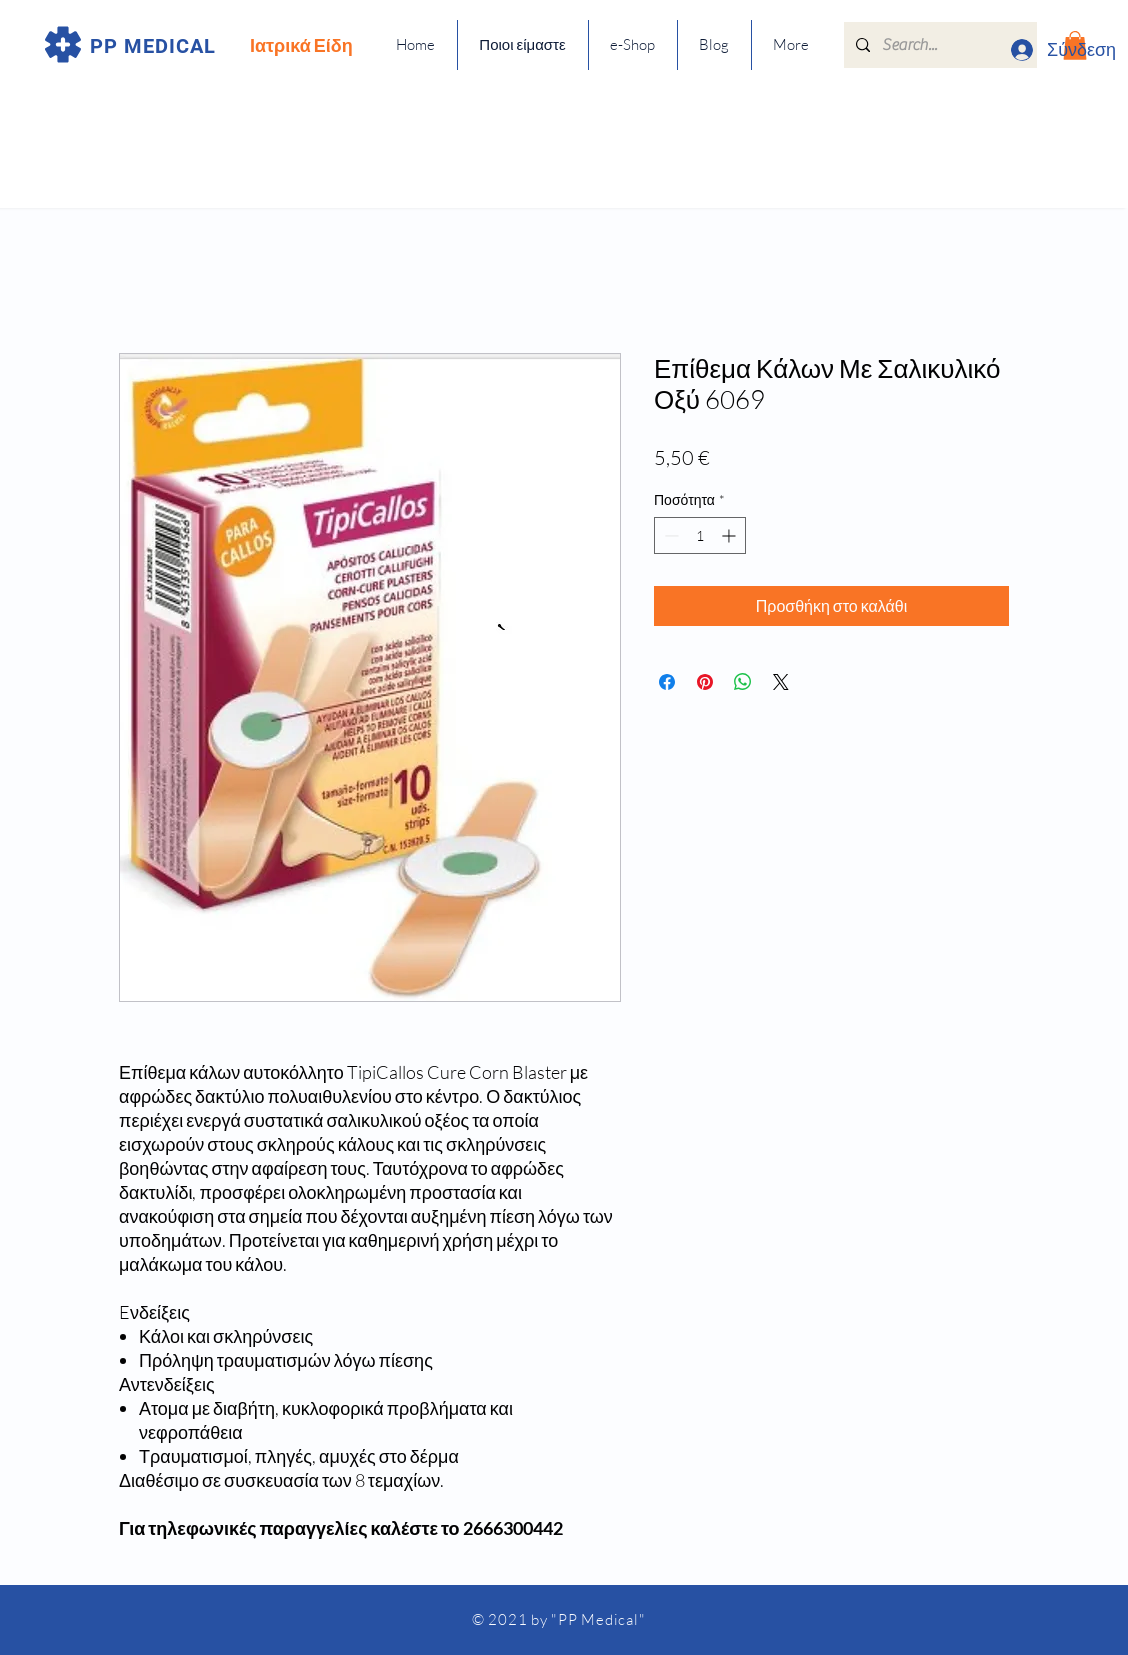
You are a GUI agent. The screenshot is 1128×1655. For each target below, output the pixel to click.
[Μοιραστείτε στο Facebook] (667, 682)
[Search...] (938, 45)
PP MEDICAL (153, 46)
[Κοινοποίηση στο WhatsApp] (743, 682)
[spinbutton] (700, 535)
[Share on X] (781, 682)
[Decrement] (669, 535)
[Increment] (730, 535)
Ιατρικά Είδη (301, 45)
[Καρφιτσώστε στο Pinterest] (705, 682)
